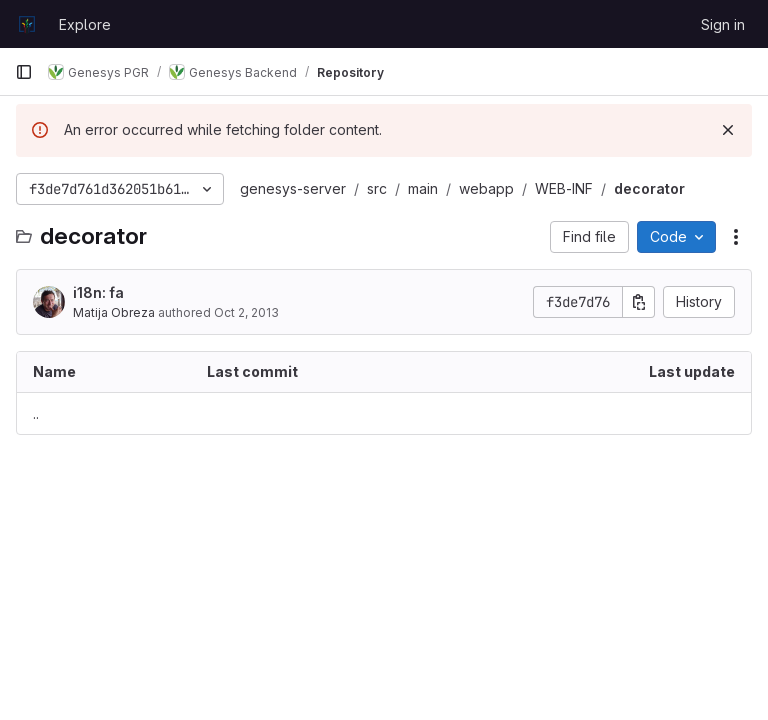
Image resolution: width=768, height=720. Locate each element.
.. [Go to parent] (36, 413)
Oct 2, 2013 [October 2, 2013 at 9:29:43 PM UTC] (246, 312)
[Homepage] (27, 24)
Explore (85, 24)
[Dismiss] (728, 130)
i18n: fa (98, 292)
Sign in (723, 24)
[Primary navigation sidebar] (24, 72)
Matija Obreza (114, 312)
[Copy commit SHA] (639, 302)
